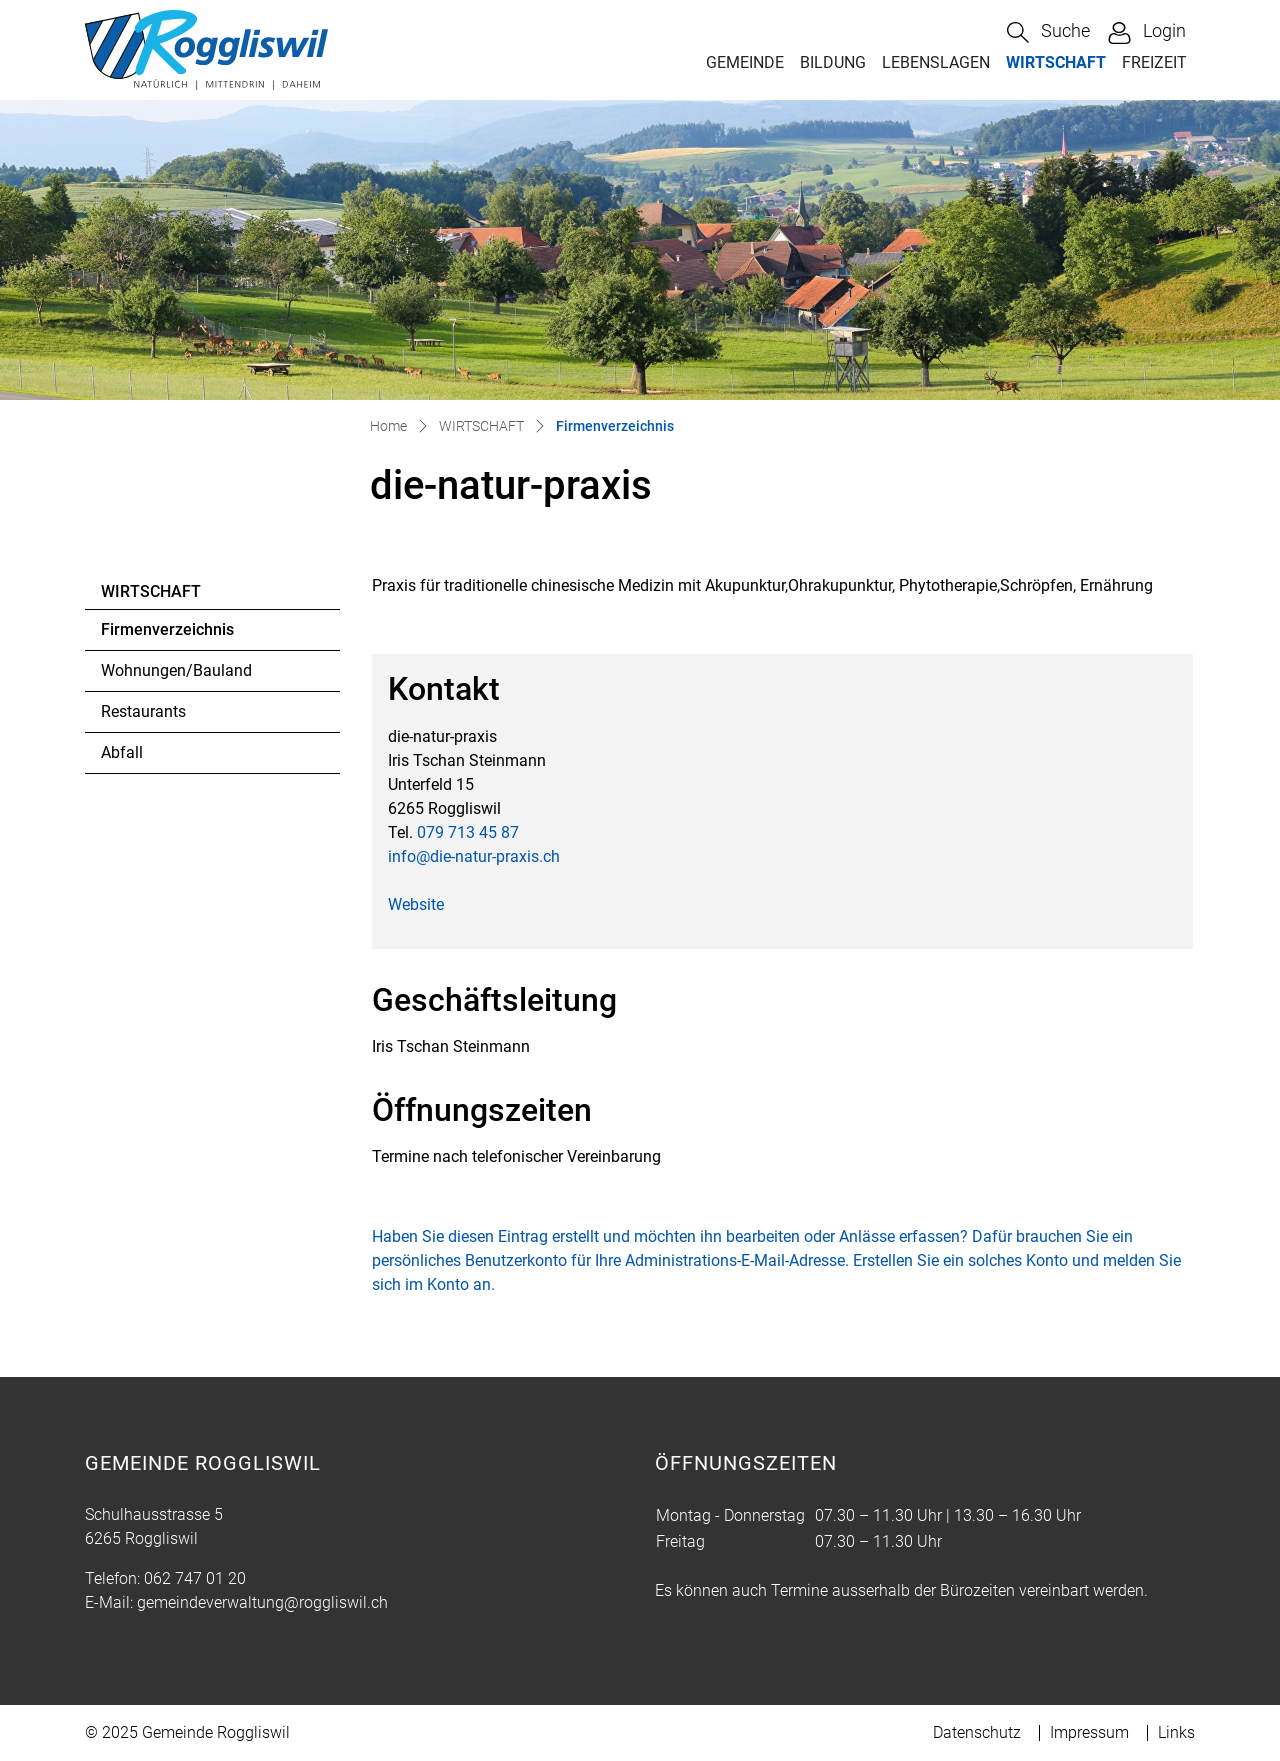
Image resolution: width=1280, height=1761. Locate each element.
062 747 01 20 (195, 1578)
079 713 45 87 (468, 832)
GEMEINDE (745, 62)
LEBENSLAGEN (936, 62)
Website (416, 904)
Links (1176, 1732)
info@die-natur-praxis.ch (474, 856)
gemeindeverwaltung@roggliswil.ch (262, 1602)
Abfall (122, 752)
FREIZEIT (1154, 62)
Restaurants (143, 711)
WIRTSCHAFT (1056, 62)
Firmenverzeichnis (167, 635)
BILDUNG (833, 62)
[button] (1048, 32)
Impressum (1089, 1732)
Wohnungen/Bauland (176, 670)
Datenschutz (977, 1732)
